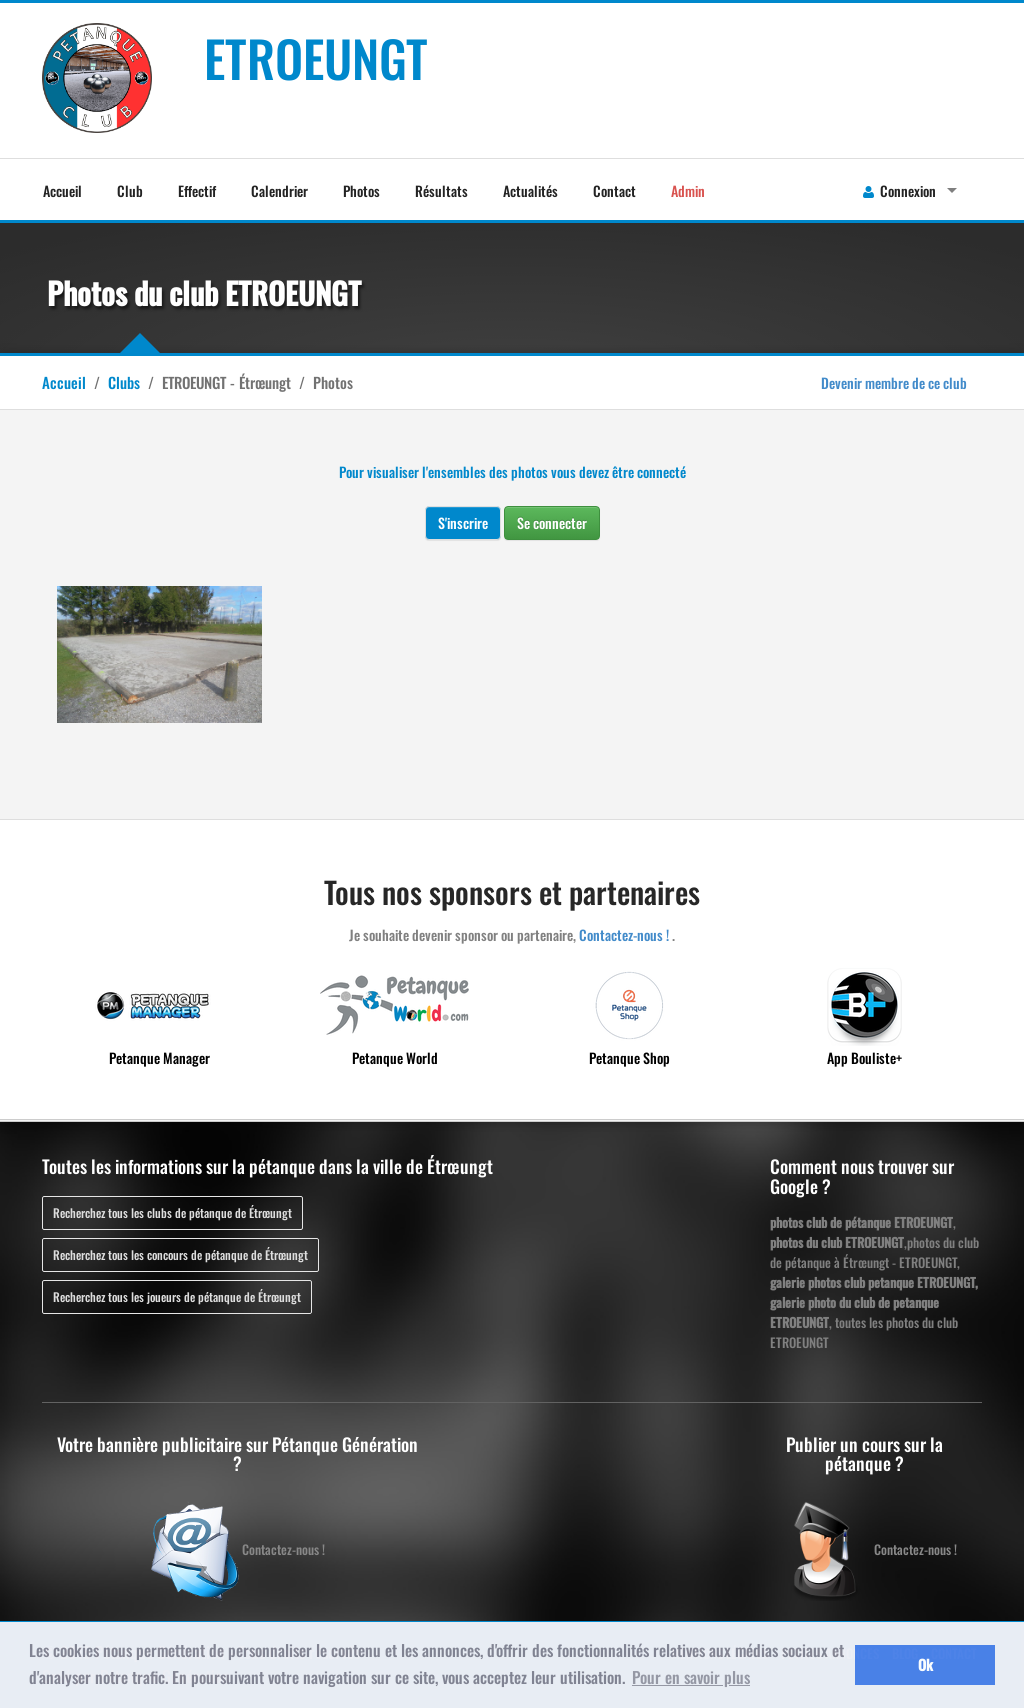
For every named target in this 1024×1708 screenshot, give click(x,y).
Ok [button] (925, 1664)
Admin (688, 190)
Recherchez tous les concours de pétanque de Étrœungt (180, 1254)
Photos (361, 190)
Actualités (530, 190)
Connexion (899, 190)
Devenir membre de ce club (894, 382)
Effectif (197, 190)
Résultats (441, 190)
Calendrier (279, 190)
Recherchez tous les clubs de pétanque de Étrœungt (172, 1212)
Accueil (62, 190)
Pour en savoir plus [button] (691, 1677)
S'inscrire (463, 522)
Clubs (124, 382)
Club (130, 190)
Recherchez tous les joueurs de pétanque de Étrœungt (177, 1296)
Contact (614, 190)
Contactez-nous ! (624, 934)
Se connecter (552, 522)
